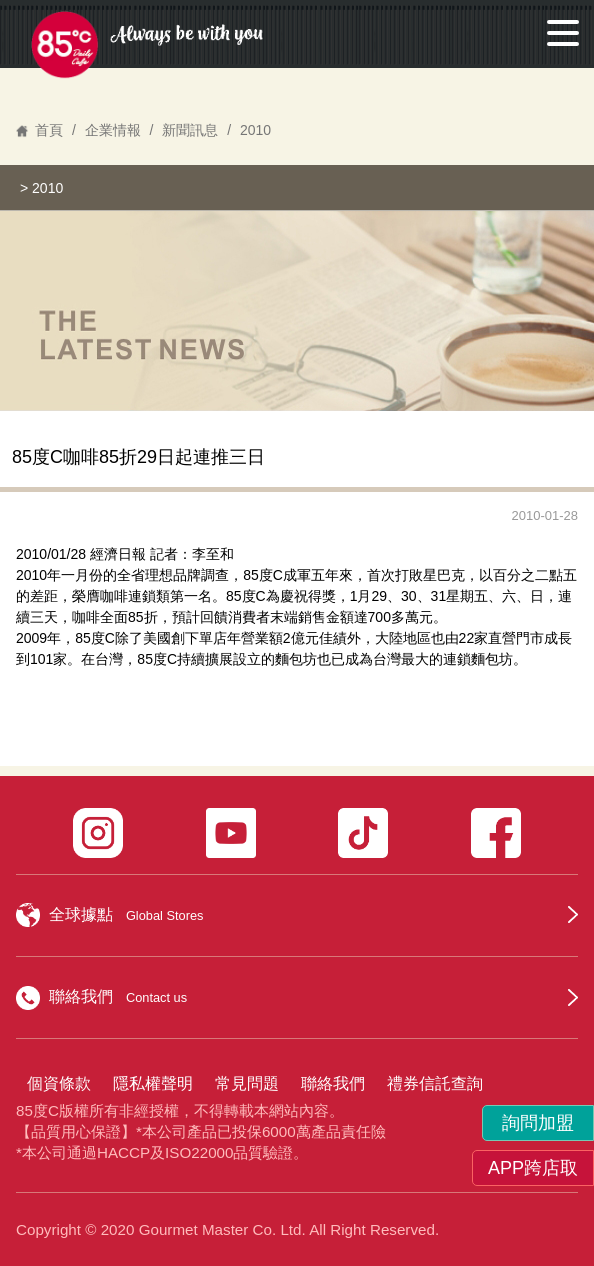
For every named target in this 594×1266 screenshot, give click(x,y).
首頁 (49, 130)
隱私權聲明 (153, 1083)
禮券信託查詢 (435, 1083)
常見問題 (247, 1083)
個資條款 (59, 1083)
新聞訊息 (190, 130)
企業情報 (113, 130)
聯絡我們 (333, 1083)
